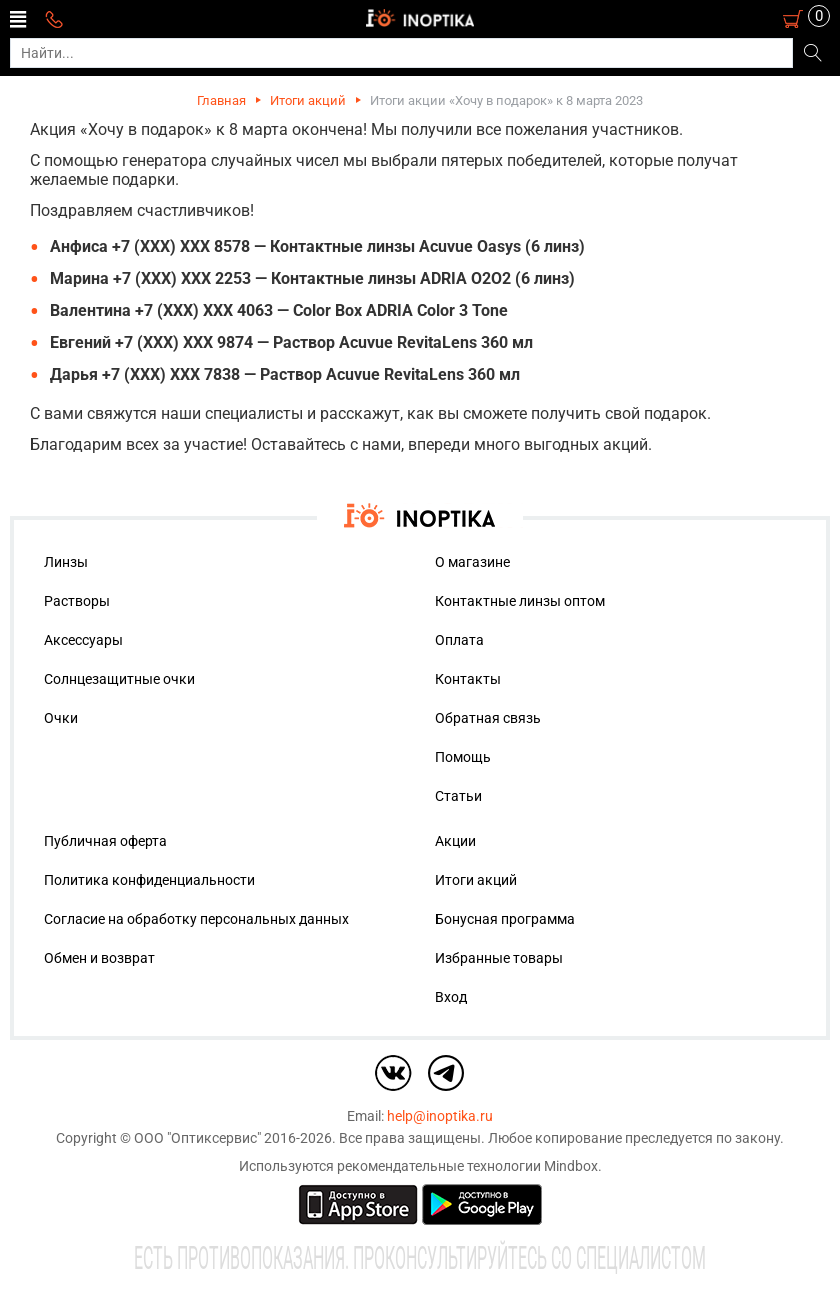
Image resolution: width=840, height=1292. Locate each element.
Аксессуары (83, 640)
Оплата (459, 640)
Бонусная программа (505, 919)
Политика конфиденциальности (149, 880)
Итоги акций (308, 100)
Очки (61, 718)
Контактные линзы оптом (520, 601)
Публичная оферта (105, 841)
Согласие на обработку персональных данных (196, 919)
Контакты (468, 679)
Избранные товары (499, 958)
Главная (221, 100)
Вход (451, 997)
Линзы (66, 562)
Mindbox (571, 1166)
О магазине (472, 562)
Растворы (77, 601)
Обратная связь (488, 718)
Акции (455, 841)
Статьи (458, 796)
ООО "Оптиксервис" (197, 1138)
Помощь (463, 757)
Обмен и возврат (99, 958)
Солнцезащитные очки (119, 679)
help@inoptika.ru (440, 1116)
